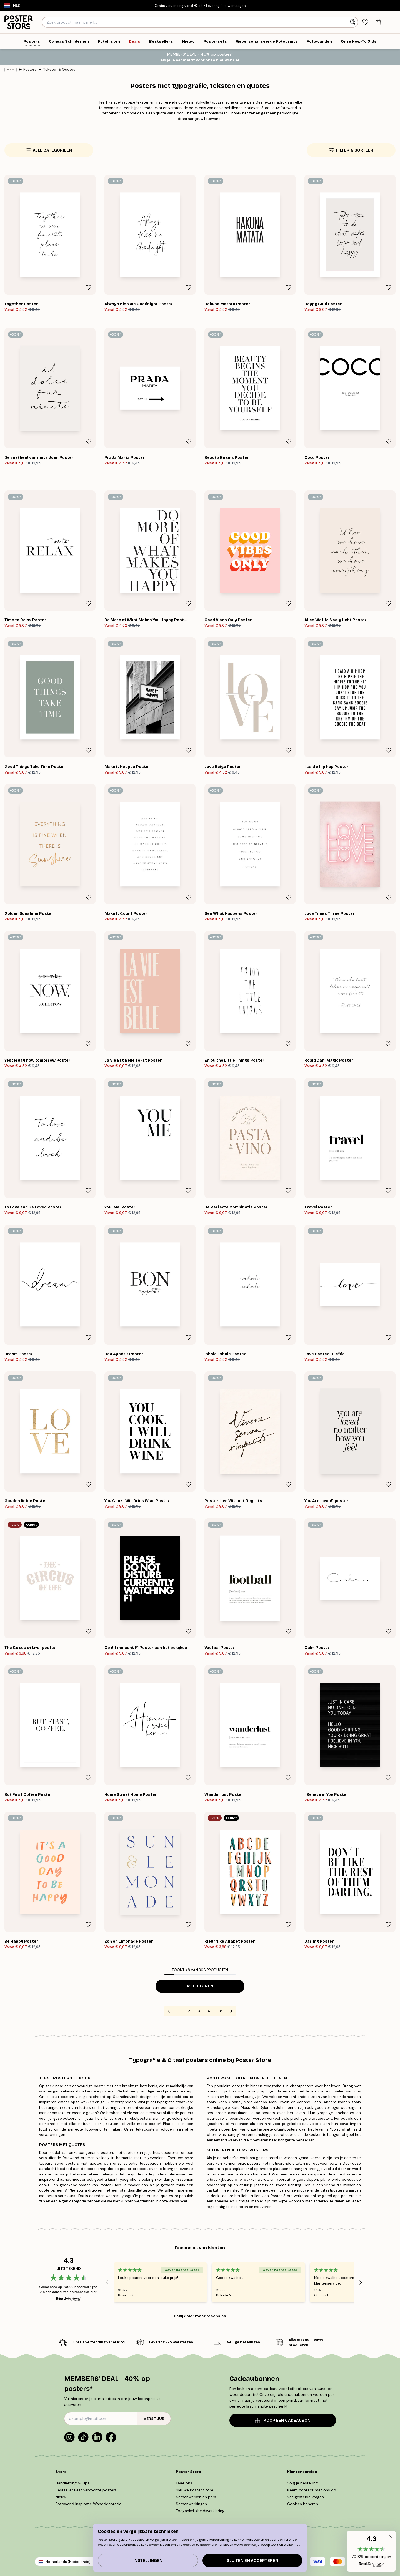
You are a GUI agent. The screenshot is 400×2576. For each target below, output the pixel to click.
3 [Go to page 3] (199, 2010)
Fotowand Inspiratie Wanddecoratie (88, 2503)
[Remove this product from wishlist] (88, 287)
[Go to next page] (231, 2011)
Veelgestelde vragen (305, 2496)
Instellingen (147, 2560)
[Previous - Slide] (106, 2282)
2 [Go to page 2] (189, 2010)
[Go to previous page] (169, 2011)
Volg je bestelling (302, 2483)
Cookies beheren (302, 2503)
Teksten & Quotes (59, 69)
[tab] (365, 22)
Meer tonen (200, 1986)
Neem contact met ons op (311, 2489)
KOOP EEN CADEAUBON (283, 2420)
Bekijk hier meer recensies (200, 2315)
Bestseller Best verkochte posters (86, 2489)
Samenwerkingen (191, 2503)
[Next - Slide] (360, 2282)
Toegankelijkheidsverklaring (200, 2510)
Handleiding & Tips (72, 2483)
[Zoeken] (353, 22)
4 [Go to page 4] (209, 2010)
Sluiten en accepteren (252, 2560)
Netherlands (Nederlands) (68, 2561)
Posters (29, 69)
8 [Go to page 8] (221, 2010)
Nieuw (61, 2496)
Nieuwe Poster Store (194, 2489)
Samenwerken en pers (196, 2496)
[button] (371, 2551)
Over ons (184, 2483)
